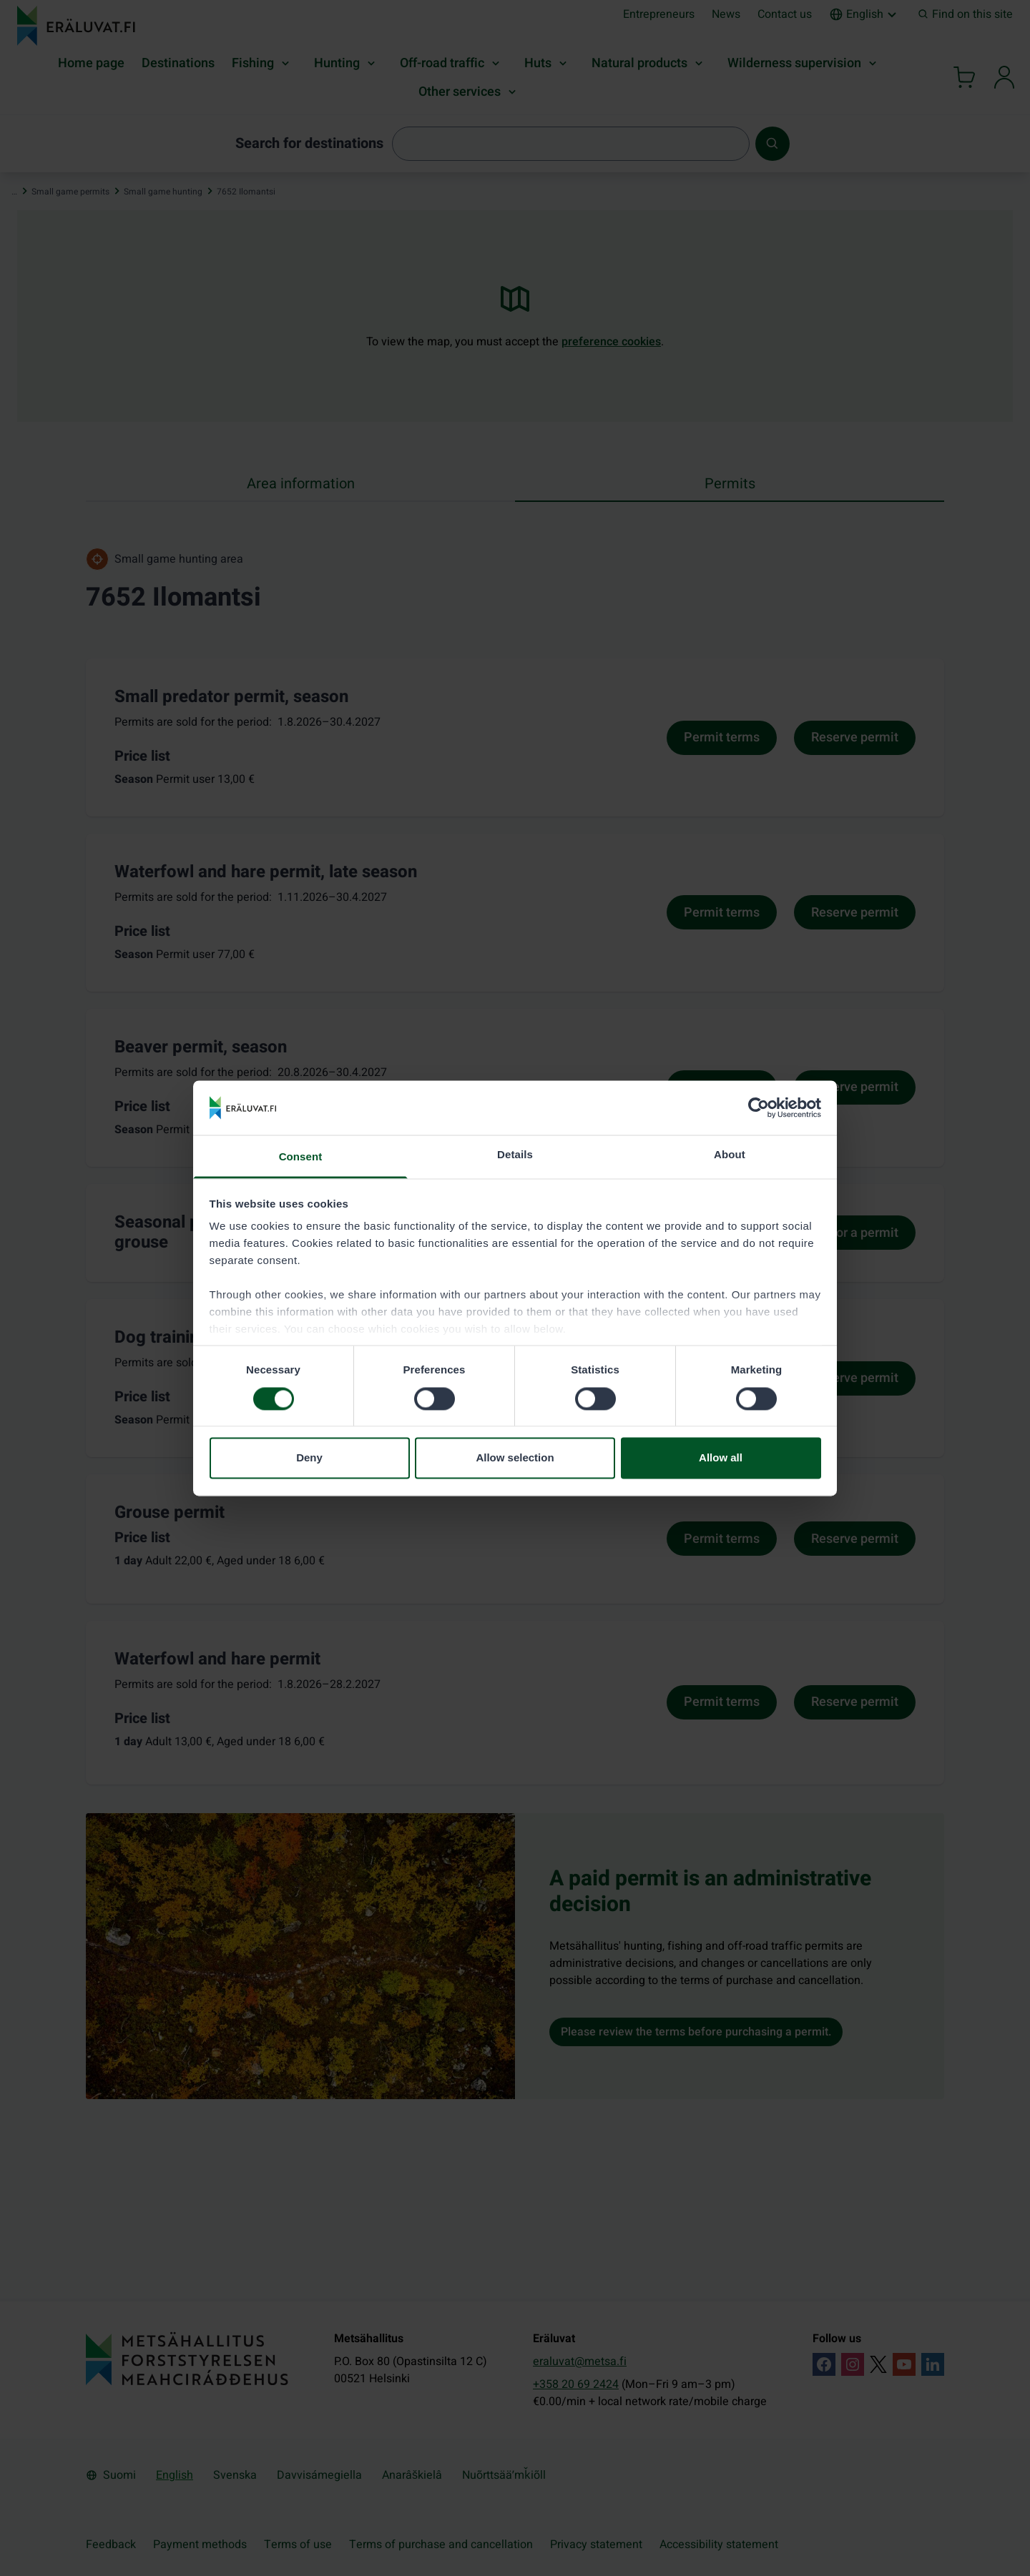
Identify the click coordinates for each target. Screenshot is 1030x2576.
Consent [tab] (301, 1157)
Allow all (720, 1458)
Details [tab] (515, 1155)
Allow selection (515, 1458)
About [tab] (729, 1155)
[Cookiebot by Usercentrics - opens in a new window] (758, 1107)
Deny (309, 1458)
